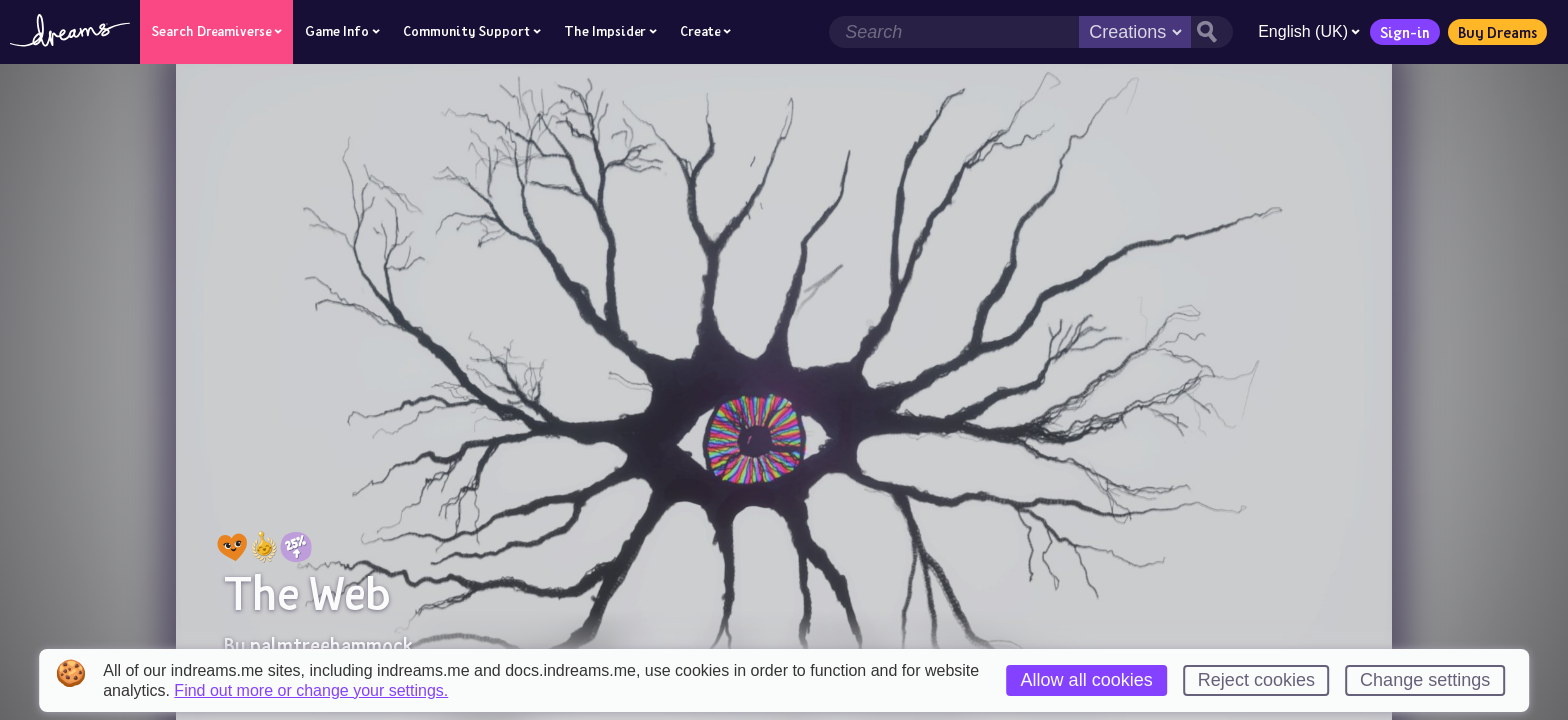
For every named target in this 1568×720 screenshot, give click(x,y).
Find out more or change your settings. (311, 691)
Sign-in (1405, 32)
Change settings (1425, 680)
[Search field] (954, 32)
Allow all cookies (1087, 680)
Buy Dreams (1497, 32)
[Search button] (1212, 32)
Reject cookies (1256, 680)
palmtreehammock (331, 645)
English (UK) (1309, 31)
